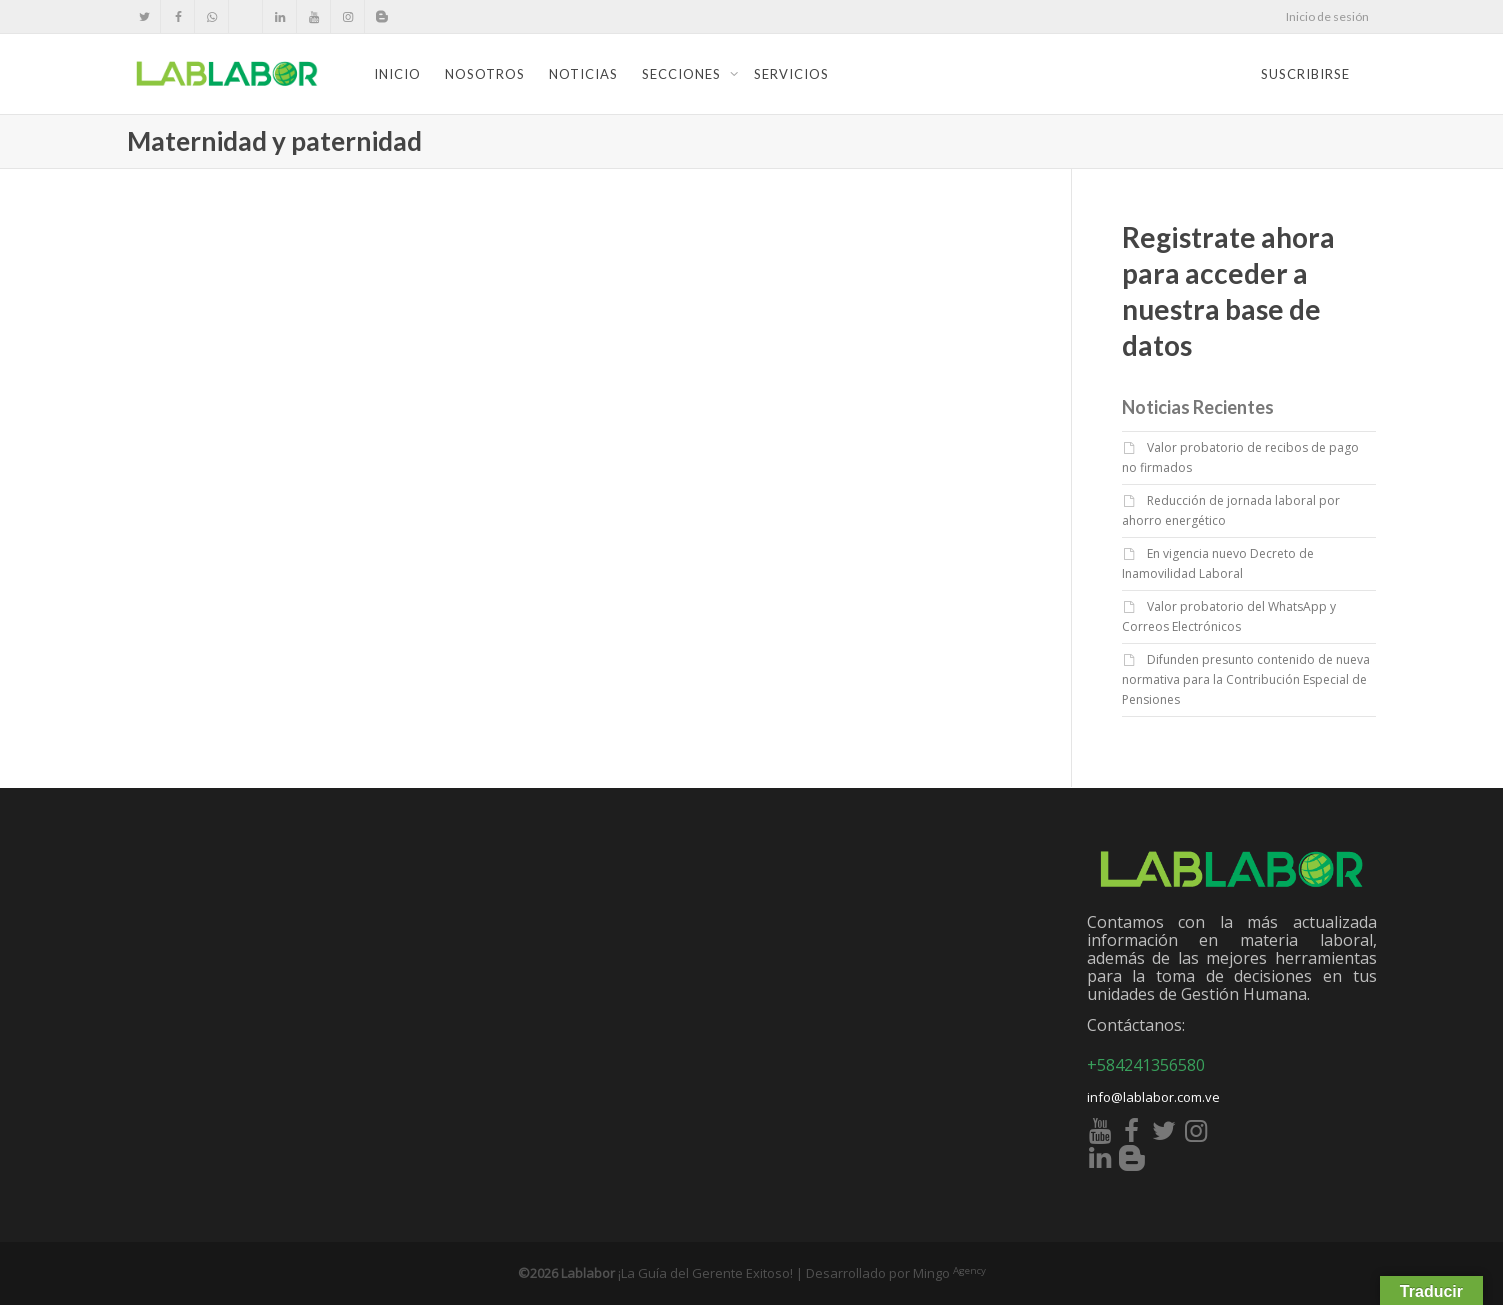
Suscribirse (1305, 74)
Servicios (791, 74)
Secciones (683, 74)
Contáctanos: (1136, 1025)
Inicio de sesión (1327, 16)
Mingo (949, 1273)
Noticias (583, 74)
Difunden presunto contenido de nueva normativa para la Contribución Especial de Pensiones (1246, 679)
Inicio (397, 74)
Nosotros (485, 74)
